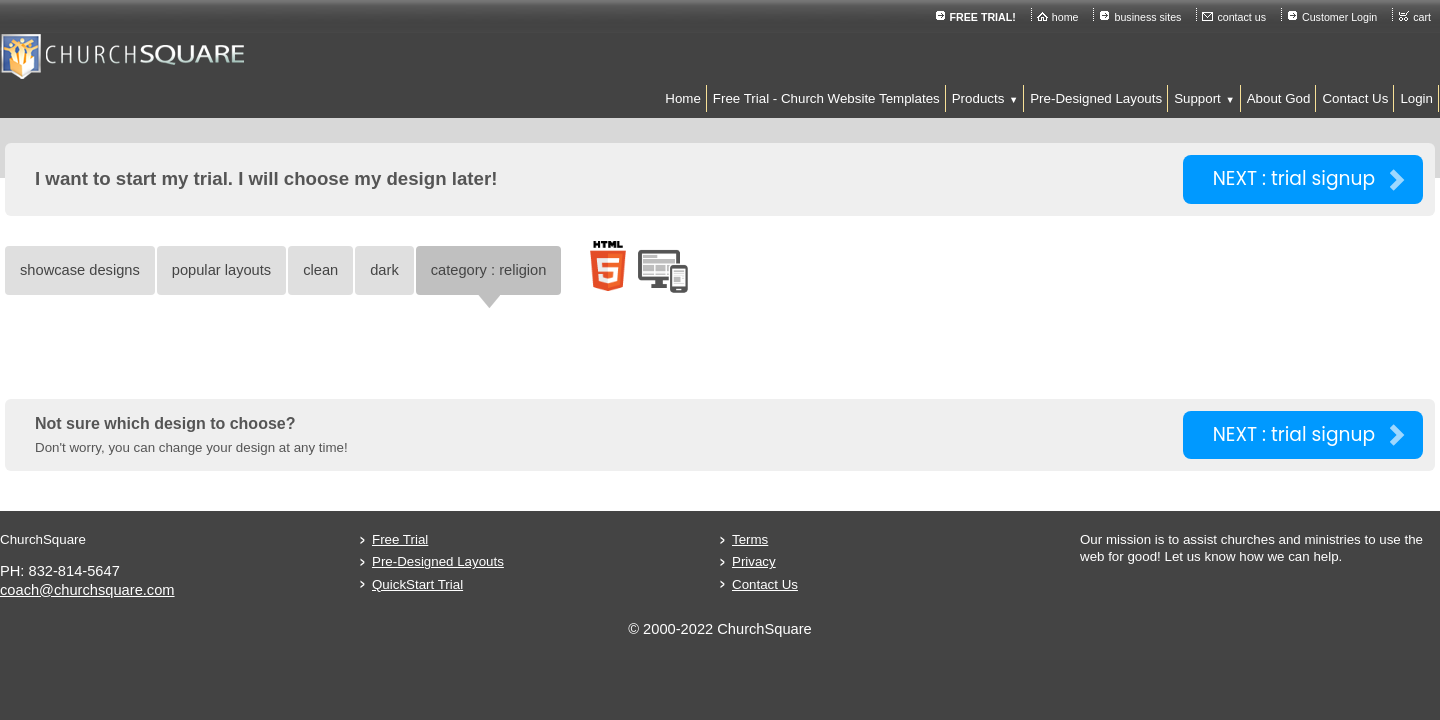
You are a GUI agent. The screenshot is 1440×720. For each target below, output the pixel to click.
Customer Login (1172, 17)
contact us (1074, 17)
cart (1255, 17)
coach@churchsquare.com (257, 590)
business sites (980, 17)
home (898, 17)
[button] (816, 98)
